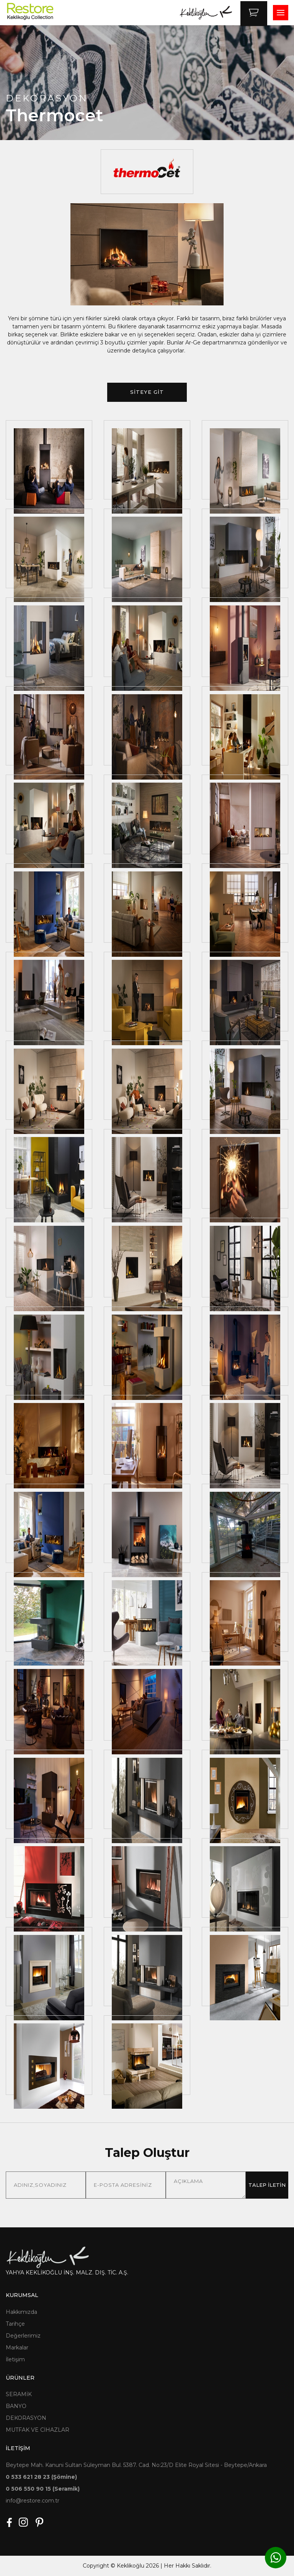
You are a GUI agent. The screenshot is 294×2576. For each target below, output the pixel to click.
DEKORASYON (26, 2417)
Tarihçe (15, 2323)
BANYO (16, 2406)
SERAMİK (19, 2394)
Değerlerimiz (23, 2335)
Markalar (17, 2347)
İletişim (15, 2359)
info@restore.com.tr (32, 2500)
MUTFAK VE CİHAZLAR (37, 2429)
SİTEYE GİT (147, 392)
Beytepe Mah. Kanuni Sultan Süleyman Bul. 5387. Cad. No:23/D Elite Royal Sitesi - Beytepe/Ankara (136, 2465)
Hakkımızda (21, 2311)
